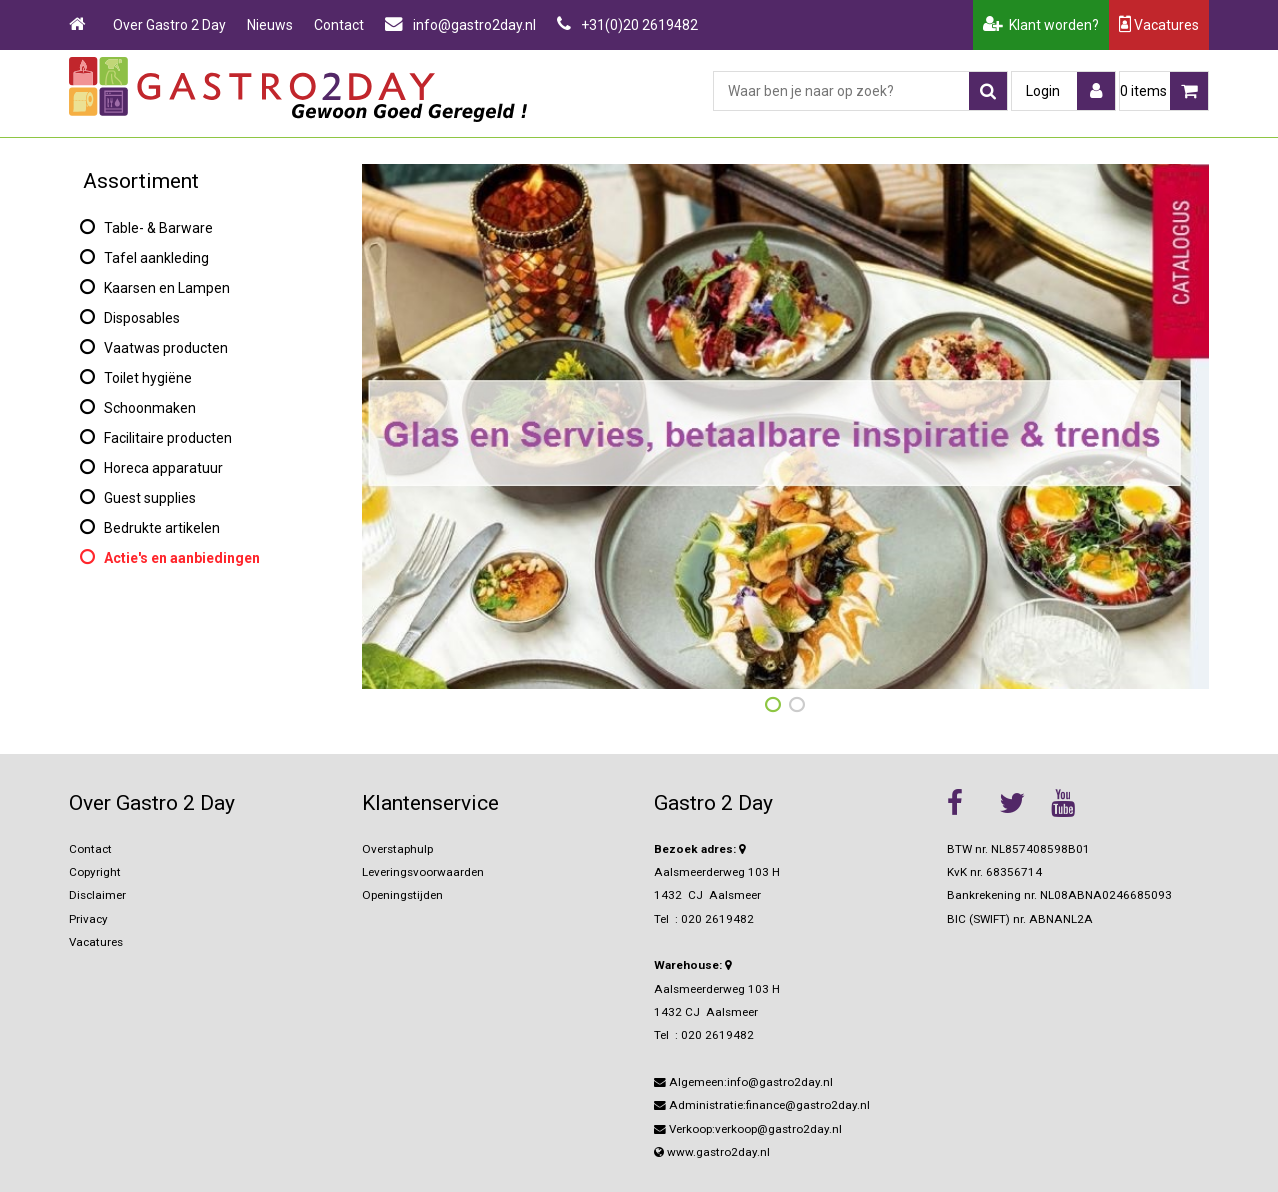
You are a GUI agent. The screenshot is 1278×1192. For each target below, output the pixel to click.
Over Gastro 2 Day (169, 25)
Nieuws (270, 25)
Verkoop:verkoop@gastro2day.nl (748, 1129)
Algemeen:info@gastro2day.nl (743, 1082)
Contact (339, 25)
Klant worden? (1041, 25)
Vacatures (1159, 24)
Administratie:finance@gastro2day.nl (762, 1105)
